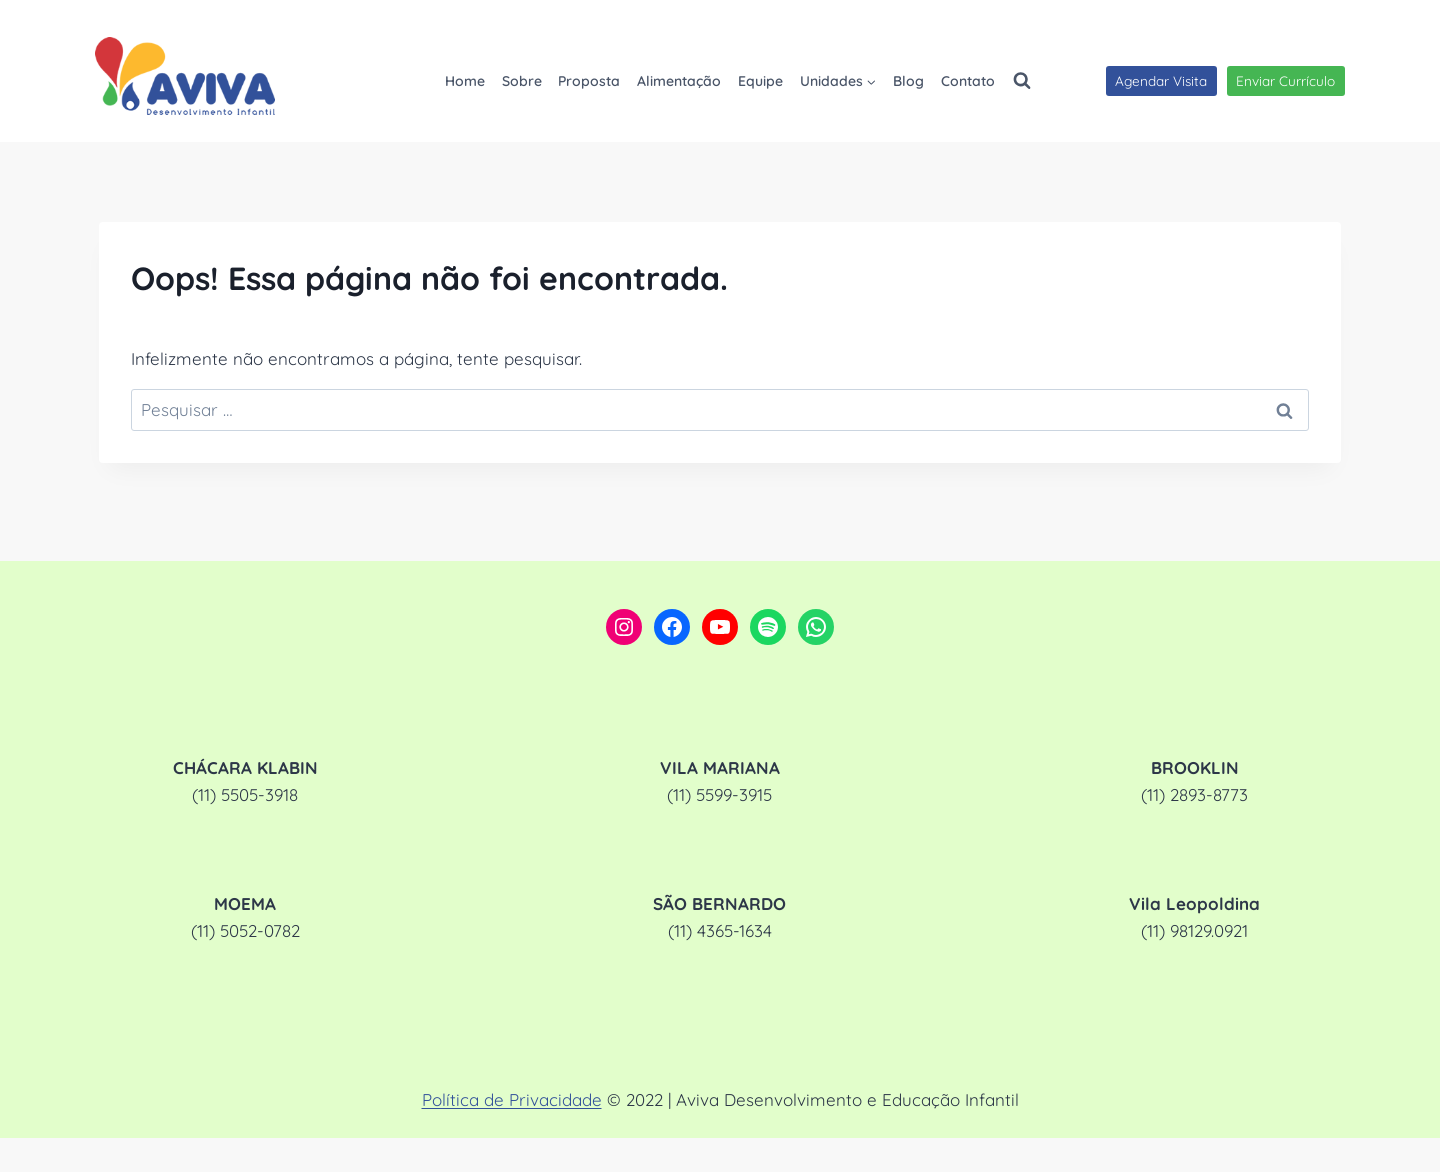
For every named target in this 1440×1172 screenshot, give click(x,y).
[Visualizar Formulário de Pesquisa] (1022, 81)
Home (465, 81)
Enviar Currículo (1285, 80)
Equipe (760, 81)
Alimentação (679, 81)
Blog (908, 81)
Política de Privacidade (512, 1099)
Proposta (589, 81)
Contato (968, 81)
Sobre (522, 81)
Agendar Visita (1161, 80)
